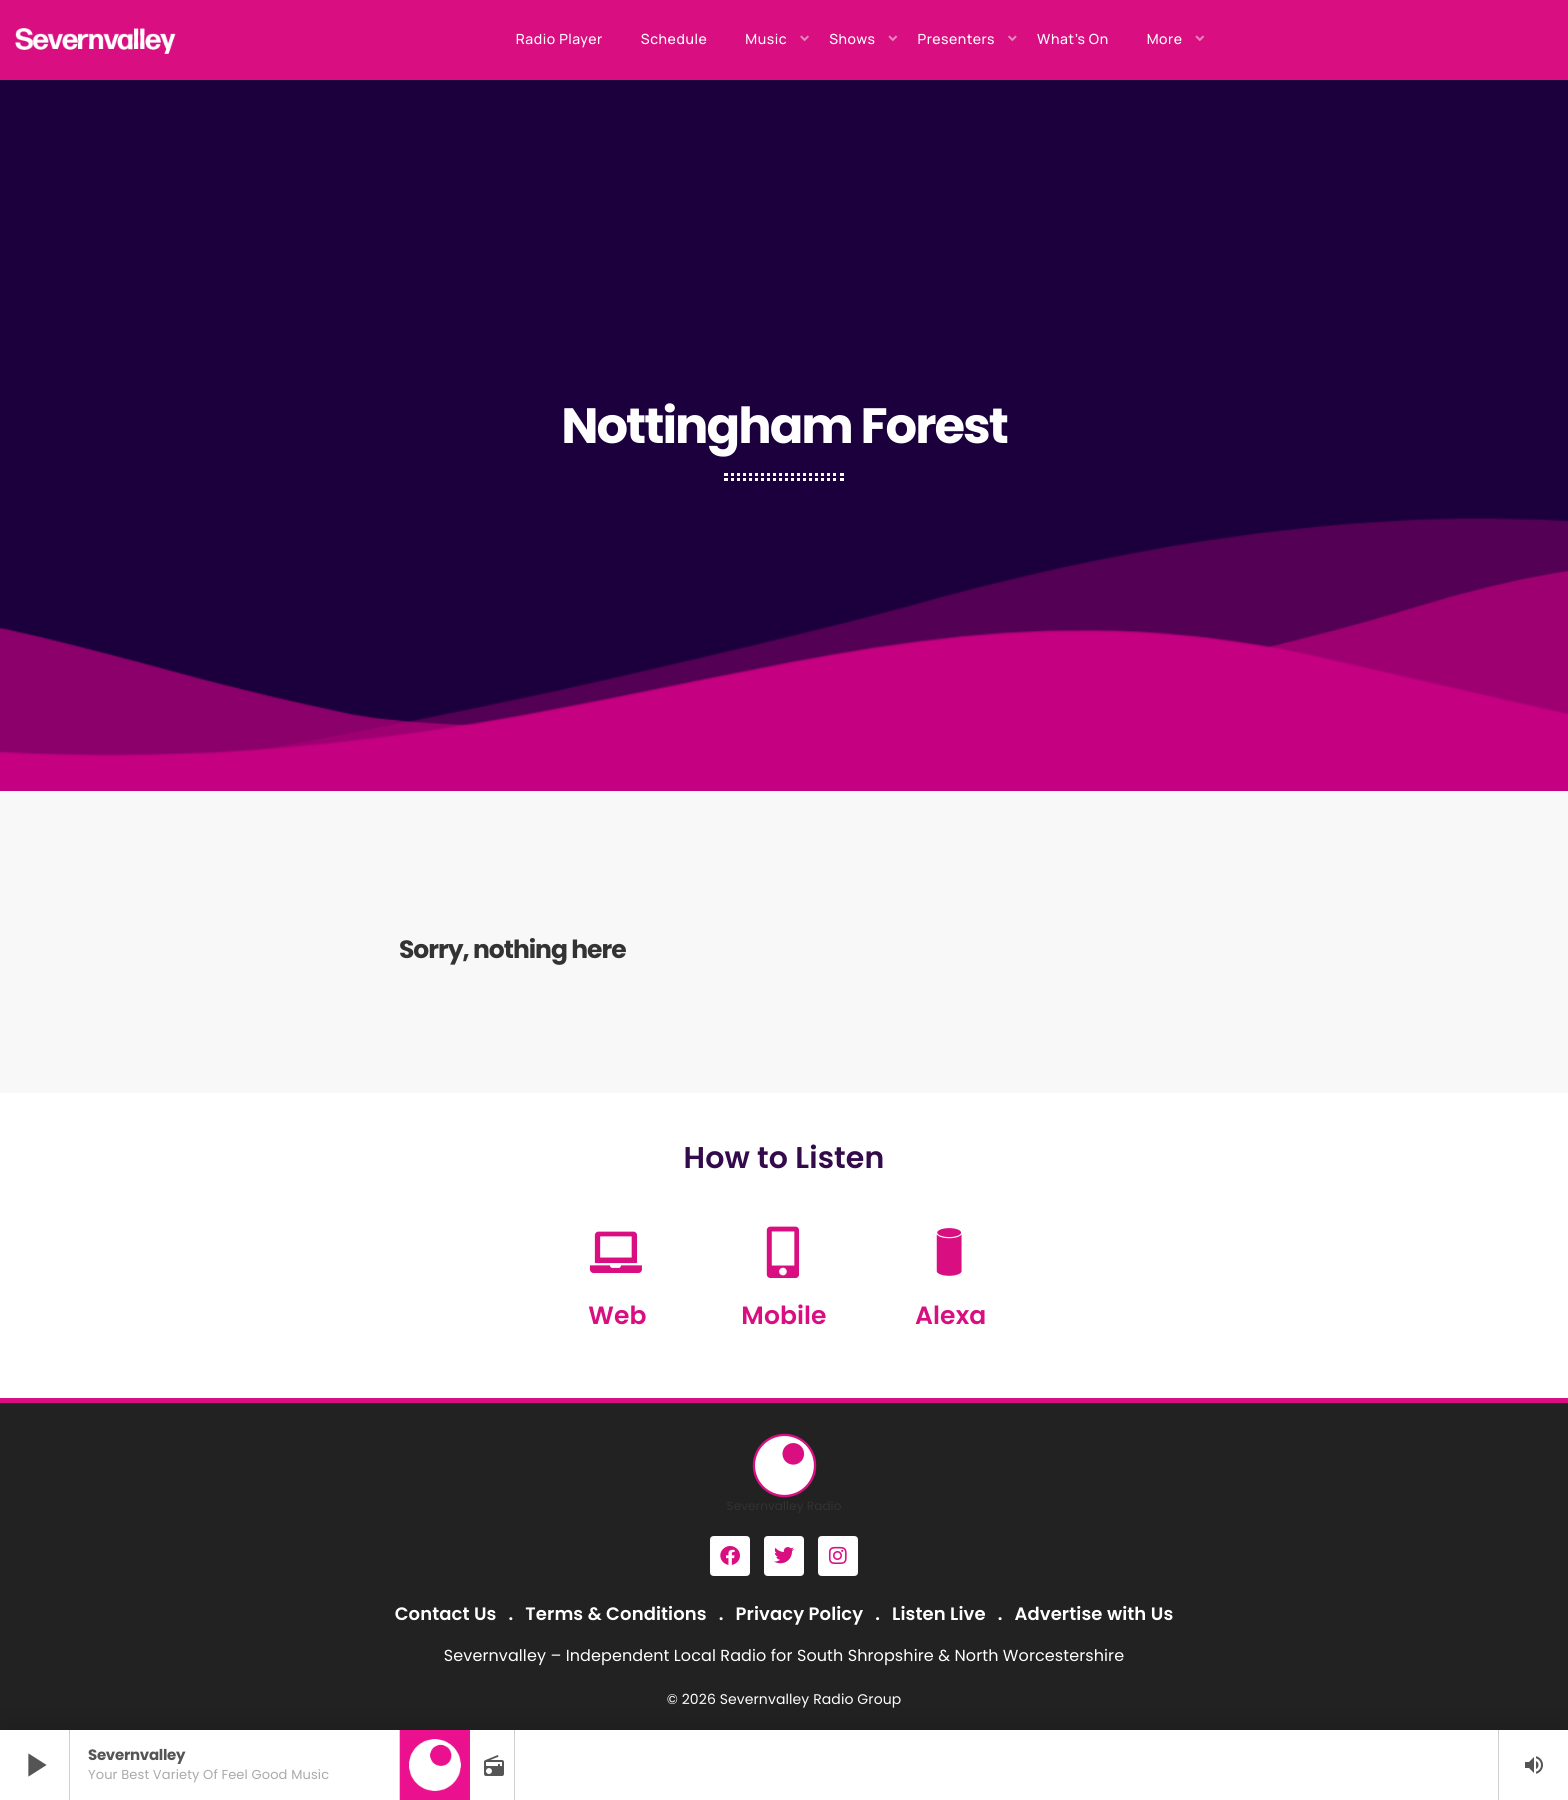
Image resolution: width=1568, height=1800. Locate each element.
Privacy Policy (800, 1614)
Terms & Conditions (615, 1614)
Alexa (950, 1315)
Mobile (783, 1315)
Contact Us (446, 1614)
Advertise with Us (1093, 1614)
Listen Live (939, 1614)
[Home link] (96, 40)
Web (617, 1315)
